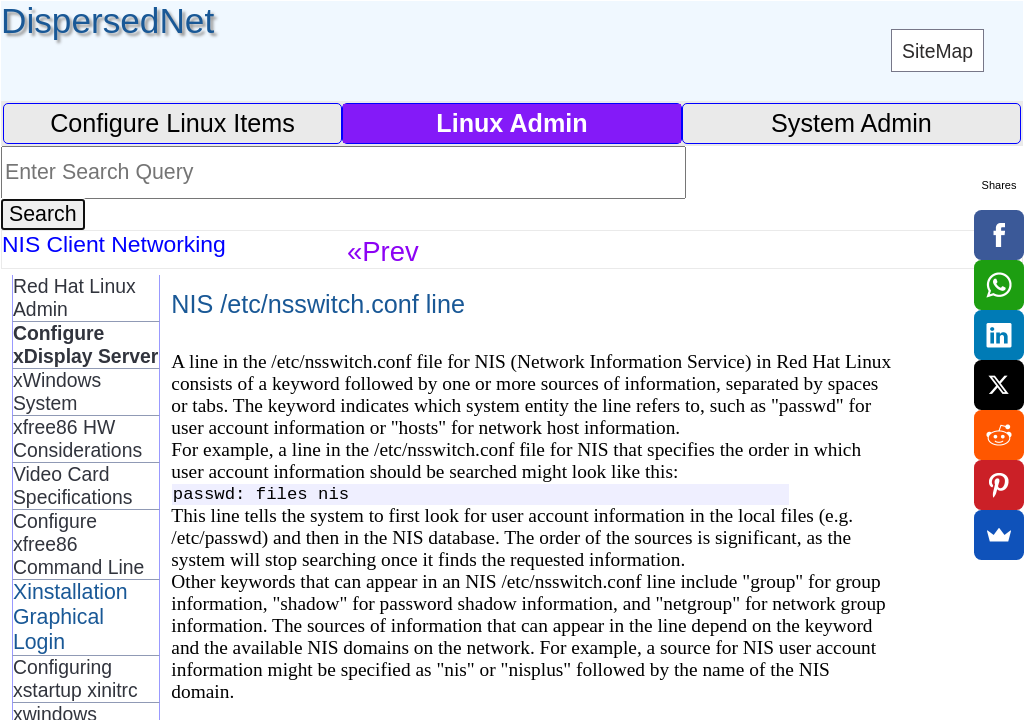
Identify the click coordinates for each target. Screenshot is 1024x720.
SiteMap (937, 51)
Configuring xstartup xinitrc (75, 678)
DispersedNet (107, 20)
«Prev (383, 251)
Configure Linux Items (172, 123)
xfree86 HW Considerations (77, 438)
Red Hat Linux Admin (74, 297)
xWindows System (57, 391)
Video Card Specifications (72, 485)
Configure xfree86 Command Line (78, 544)
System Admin (851, 123)
